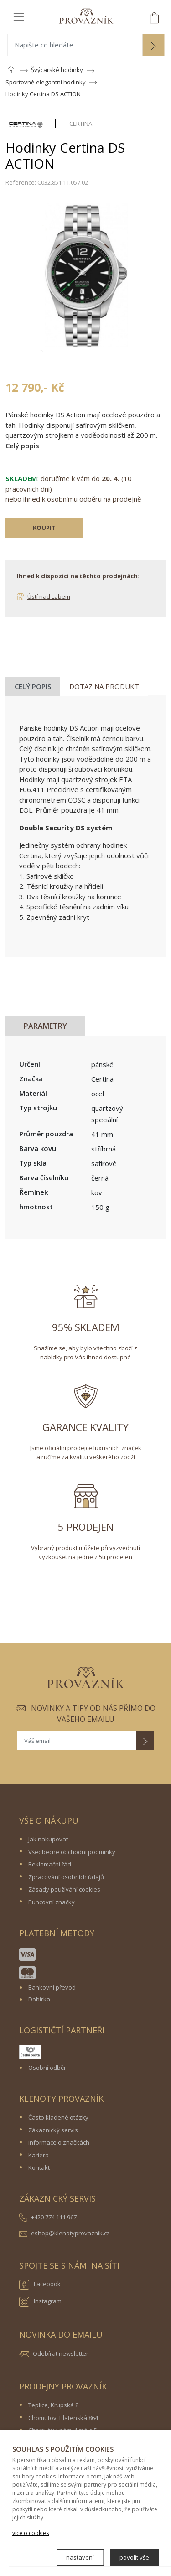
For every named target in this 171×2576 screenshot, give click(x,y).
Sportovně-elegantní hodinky (45, 82)
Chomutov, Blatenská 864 (63, 2417)
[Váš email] (76, 1740)
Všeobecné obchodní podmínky (71, 1852)
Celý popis (22, 445)
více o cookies (30, 2533)
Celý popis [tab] (33, 686)
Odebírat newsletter (60, 2353)
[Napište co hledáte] (74, 45)
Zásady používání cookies (64, 1889)
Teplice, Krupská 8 (53, 2405)
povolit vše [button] (134, 2557)
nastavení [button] (80, 2557)
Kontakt (39, 2167)
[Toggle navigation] (18, 16)
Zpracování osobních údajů (66, 1877)
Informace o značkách (58, 2142)
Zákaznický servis (53, 2130)
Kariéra (38, 2155)
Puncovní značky (51, 1902)
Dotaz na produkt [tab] (104, 686)
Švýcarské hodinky (57, 70)
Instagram (40, 2302)
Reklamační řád (49, 1864)
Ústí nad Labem (48, 596)
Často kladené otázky (58, 2117)
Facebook (40, 2285)
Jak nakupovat (48, 1839)
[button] (153, 46)
